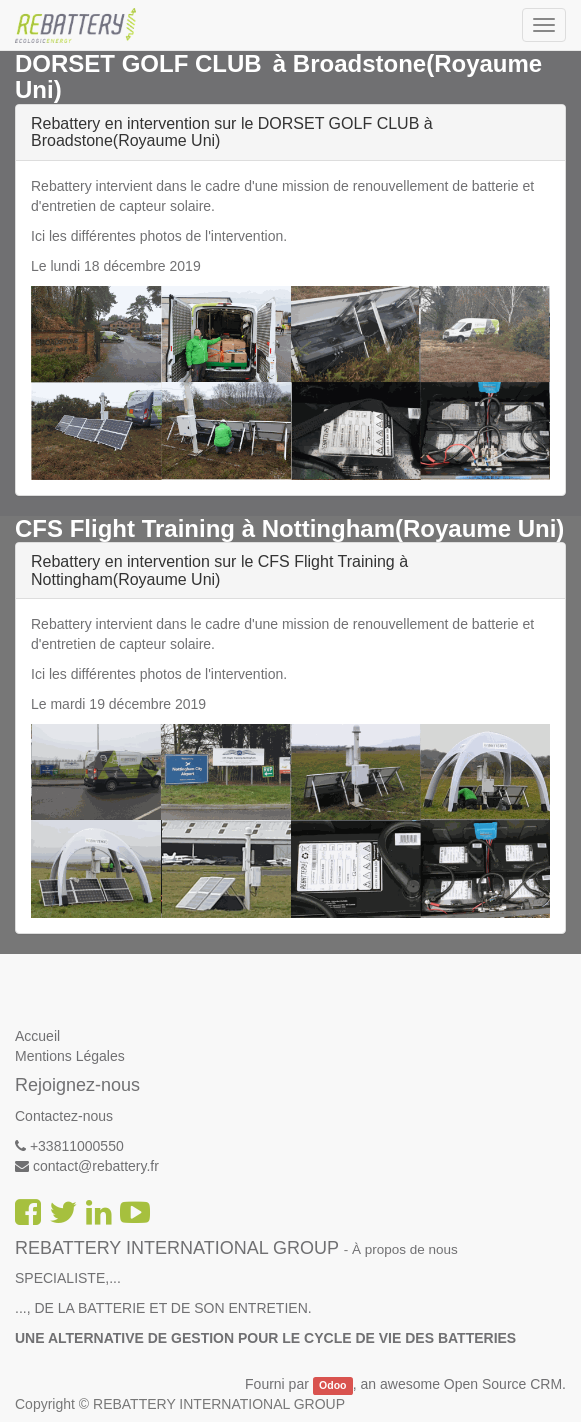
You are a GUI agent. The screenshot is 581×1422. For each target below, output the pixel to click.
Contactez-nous (64, 1116)
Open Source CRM (503, 1384)
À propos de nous (405, 1249)
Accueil (37, 1036)
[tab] (290, 132)
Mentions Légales (70, 1056)
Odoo (332, 1385)
